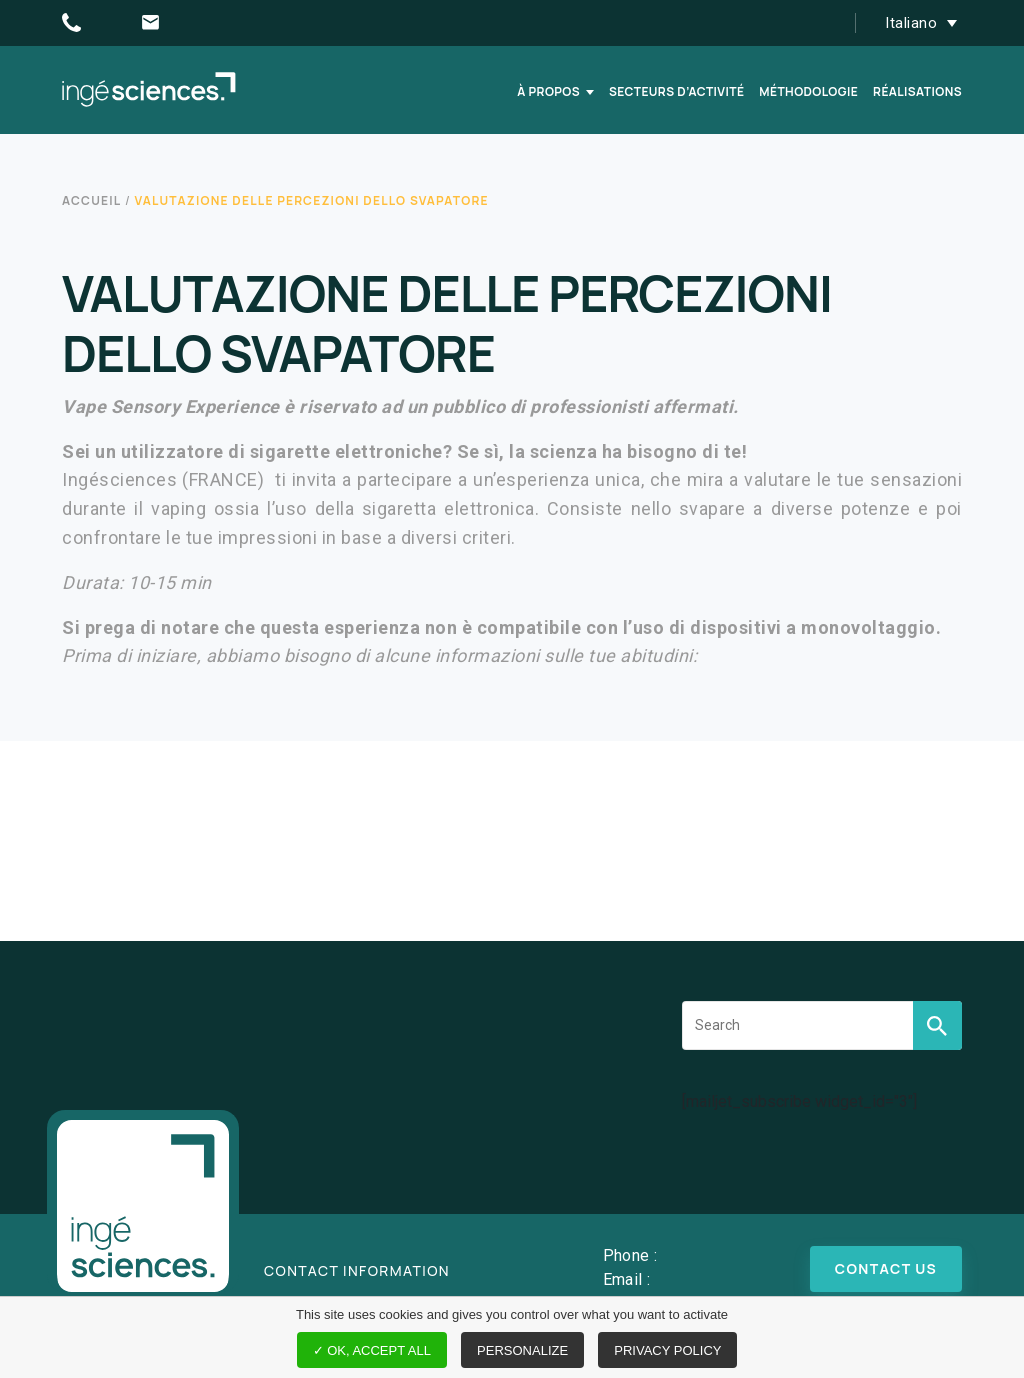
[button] (926, 23)
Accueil (91, 200)
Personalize (522, 1350)
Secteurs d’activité (676, 91)
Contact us (886, 1268)
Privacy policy (667, 1350)
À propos (548, 91)
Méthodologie (808, 91)
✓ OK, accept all (372, 1350)
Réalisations (917, 91)
